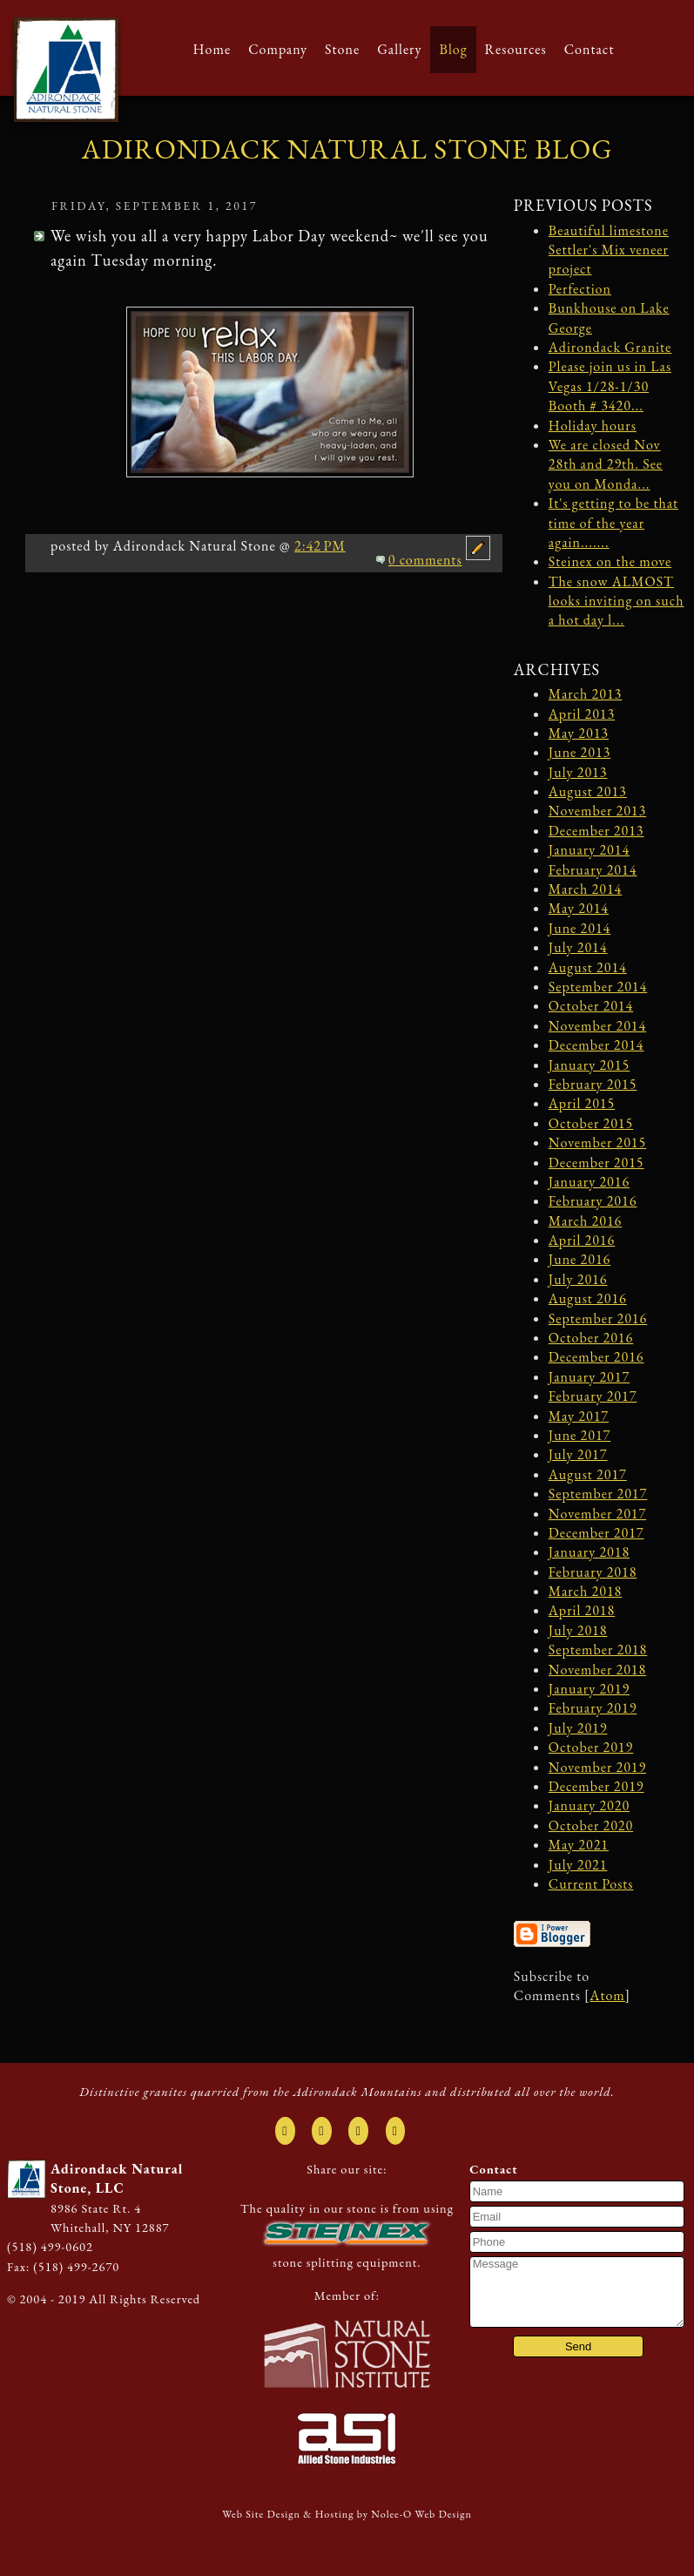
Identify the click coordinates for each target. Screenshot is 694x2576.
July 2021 (578, 1865)
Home (212, 49)
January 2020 (589, 1805)
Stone (342, 49)
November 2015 (597, 1142)
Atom (607, 1995)
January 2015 (589, 1065)
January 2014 (589, 850)
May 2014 (579, 908)
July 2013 (578, 772)
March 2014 (586, 889)
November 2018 (597, 1669)
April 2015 (582, 1103)
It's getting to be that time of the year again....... (613, 522)
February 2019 (593, 1708)
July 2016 (578, 1279)
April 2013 (582, 714)
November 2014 (597, 1026)
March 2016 (586, 1221)
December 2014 (596, 1045)
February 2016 (593, 1201)
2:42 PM (320, 546)
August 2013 (588, 791)
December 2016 (596, 1357)
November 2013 (597, 810)
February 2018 (593, 1572)
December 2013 (596, 830)
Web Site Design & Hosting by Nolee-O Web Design (347, 2514)
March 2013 (586, 694)
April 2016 (582, 1240)
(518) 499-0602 (50, 2246)
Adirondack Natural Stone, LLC (117, 2178)
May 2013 (579, 733)
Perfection (580, 289)
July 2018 (578, 1630)
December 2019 (596, 1786)
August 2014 (588, 967)
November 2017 (597, 1513)
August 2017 (588, 1474)
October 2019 (591, 1747)
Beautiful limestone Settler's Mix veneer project (609, 250)
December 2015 (596, 1162)
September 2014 (598, 986)
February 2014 (593, 870)
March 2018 (586, 1591)
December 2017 (596, 1533)
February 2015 (593, 1084)
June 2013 (579, 752)
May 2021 (579, 1845)
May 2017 (579, 1416)
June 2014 (579, 928)
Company (277, 49)
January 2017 (589, 1377)
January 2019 (589, 1689)
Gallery (399, 49)
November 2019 (597, 1767)
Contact (589, 49)
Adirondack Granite (610, 347)
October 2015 (591, 1123)
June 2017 (579, 1435)
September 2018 (598, 1649)
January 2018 (589, 1552)
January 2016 (589, 1182)
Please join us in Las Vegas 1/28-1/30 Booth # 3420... (610, 386)
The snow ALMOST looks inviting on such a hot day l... (616, 601)
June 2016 (579, 1259)
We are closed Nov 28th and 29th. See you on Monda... (606, 464)
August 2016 (588, 1298)
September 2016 (598, 1318)
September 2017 (598, 1493)
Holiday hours (593, 425)
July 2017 (578, 1454)
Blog (453, 49)
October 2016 (591, 1338)
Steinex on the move (610, 561)
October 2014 (591, 1006)
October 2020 (591, 1825)
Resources (516, 49)
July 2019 (578, 1728)
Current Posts (591, 1884)
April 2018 (582, 1610)
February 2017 (593, 1396)
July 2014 (578, 947)
